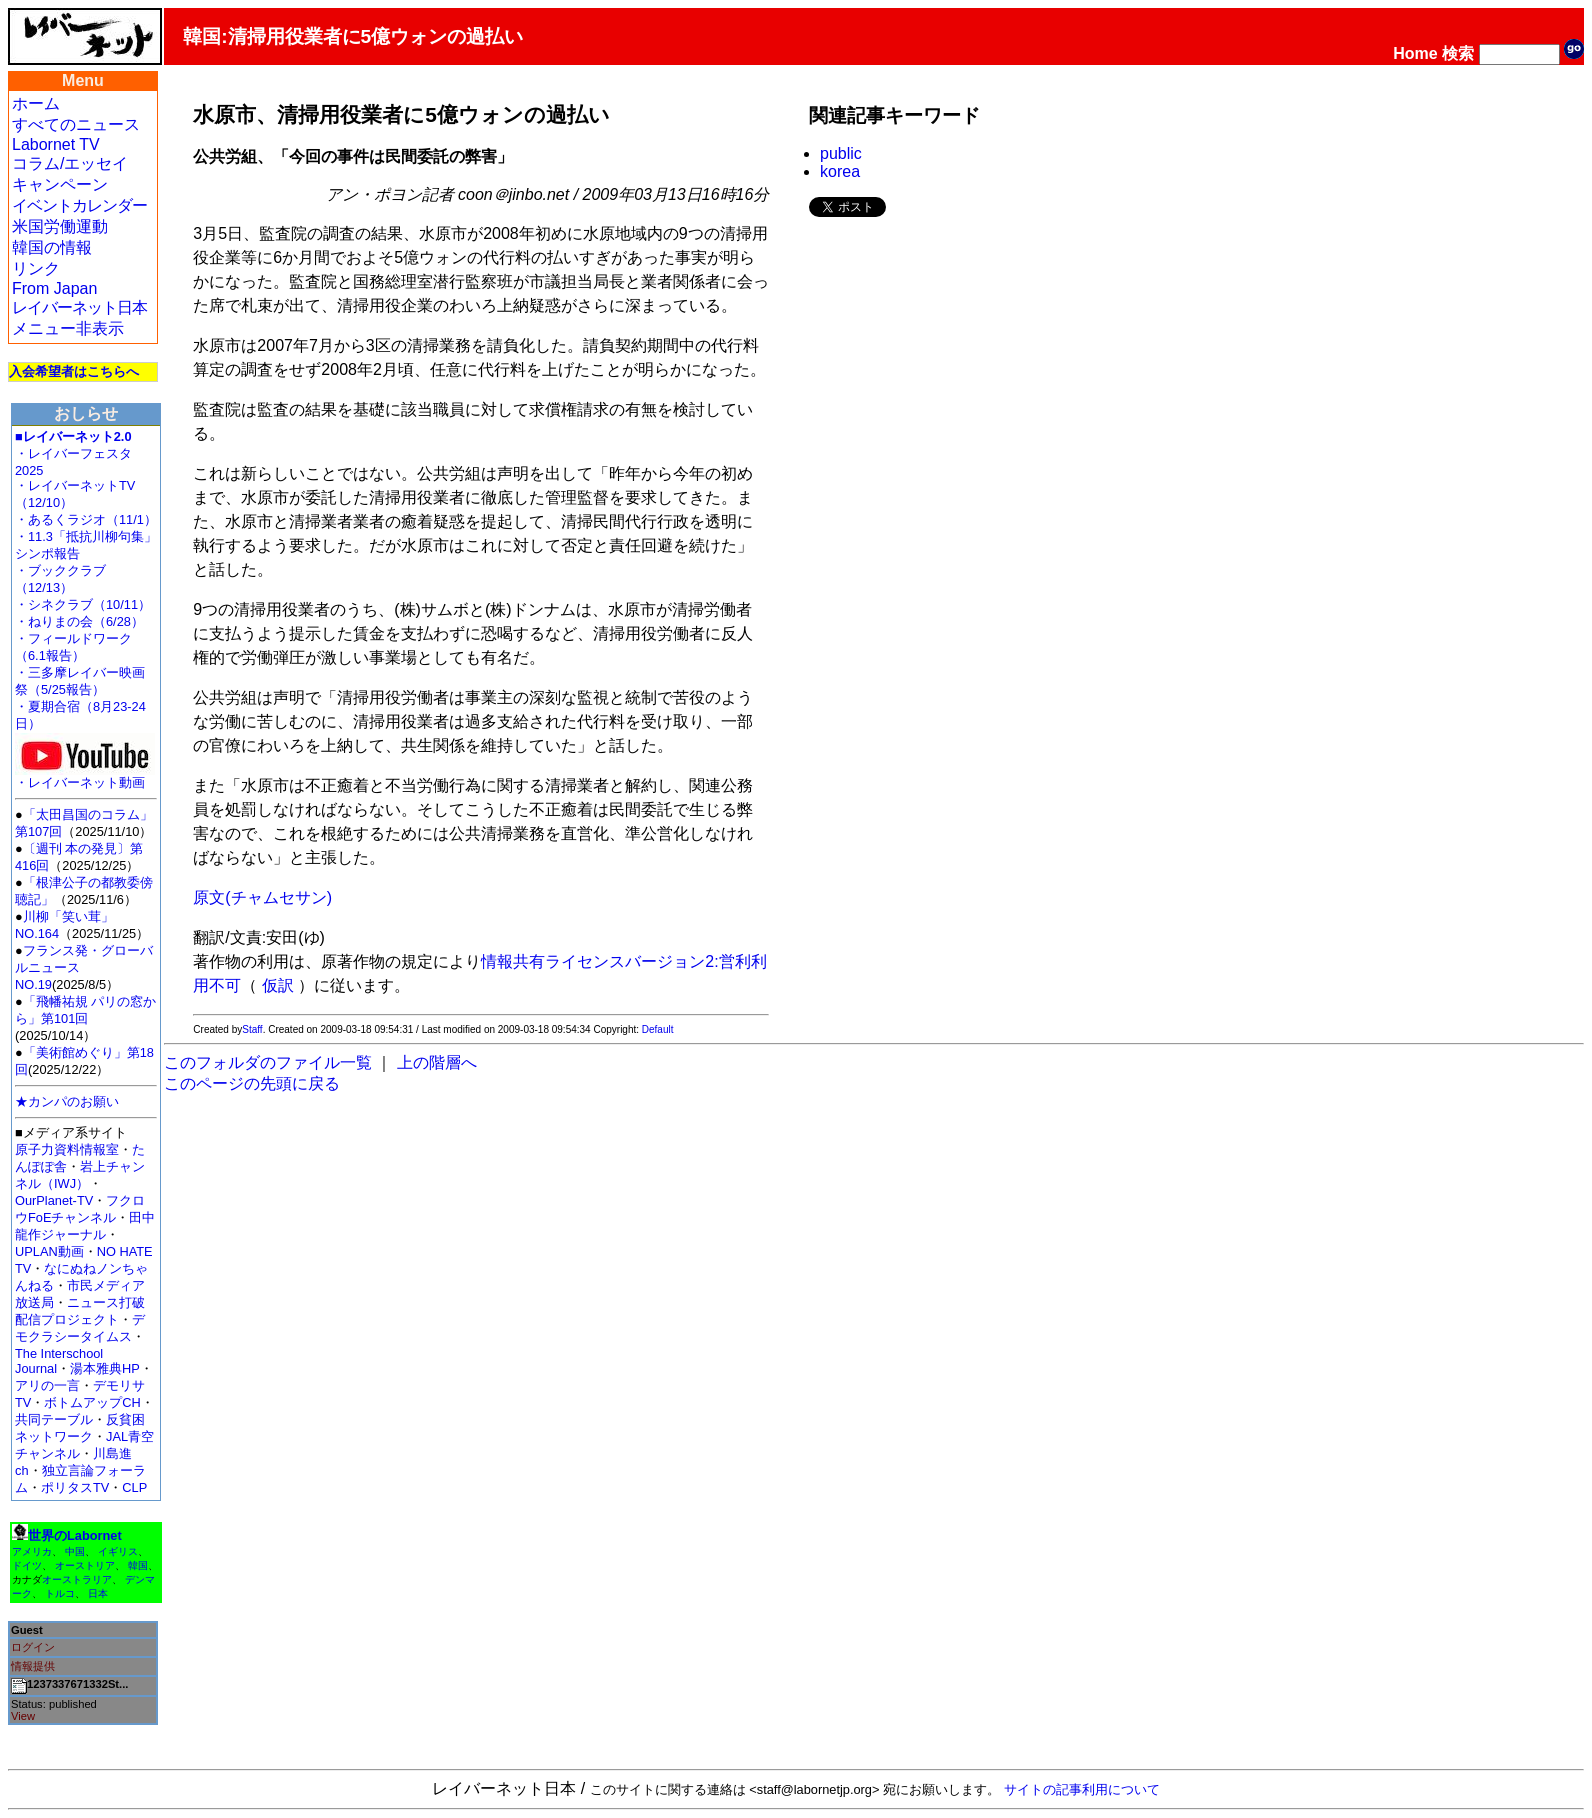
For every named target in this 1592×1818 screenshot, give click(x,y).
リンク (36, 268)
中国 (75, 1551)
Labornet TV (56, 144)
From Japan (54, 288)
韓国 (138, 1565)
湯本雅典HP (105, 1368)
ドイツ (27, 1565)
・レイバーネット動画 (85, 776)
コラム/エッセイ (70, 163)
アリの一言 (47, 1385)
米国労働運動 (60, 226)
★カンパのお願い (67, 1101)
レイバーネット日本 (79, 307)
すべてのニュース (76, 124)
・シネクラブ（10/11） (83, 604)
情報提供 (33, 1666)
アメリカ (32, 1551)
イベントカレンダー (79, 205)
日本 (98, 1593)
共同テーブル (54, 1419)
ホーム (36, 103)
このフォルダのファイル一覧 (268, 1062)
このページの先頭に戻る (252, 1083)
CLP (134, 1487)
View (23, 1716)
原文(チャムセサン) (262, 897)
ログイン (33, 1647)
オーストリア (85, 1565)
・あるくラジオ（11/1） (86, 519)
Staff (252, 1029)
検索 (1458, 53)
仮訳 (278, 985)
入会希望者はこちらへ (74, 371)
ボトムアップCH (92, 1402)
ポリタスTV (75, 1487)
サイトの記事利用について (1082, 1789)
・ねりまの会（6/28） (79, 621)
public (841, 153)
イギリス (118, 1551)
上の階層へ (437, 1062)
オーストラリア (77, 1579)
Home (1415, 53)
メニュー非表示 (68, 328)
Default (658, 1029)
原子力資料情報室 (67, 1149)
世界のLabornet (75, 1535)
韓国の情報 (52, 247)
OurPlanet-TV (54, 1200)
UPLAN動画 (49, 1251)
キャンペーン (60, 184)
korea (840, 171)
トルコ (60, 1593)
